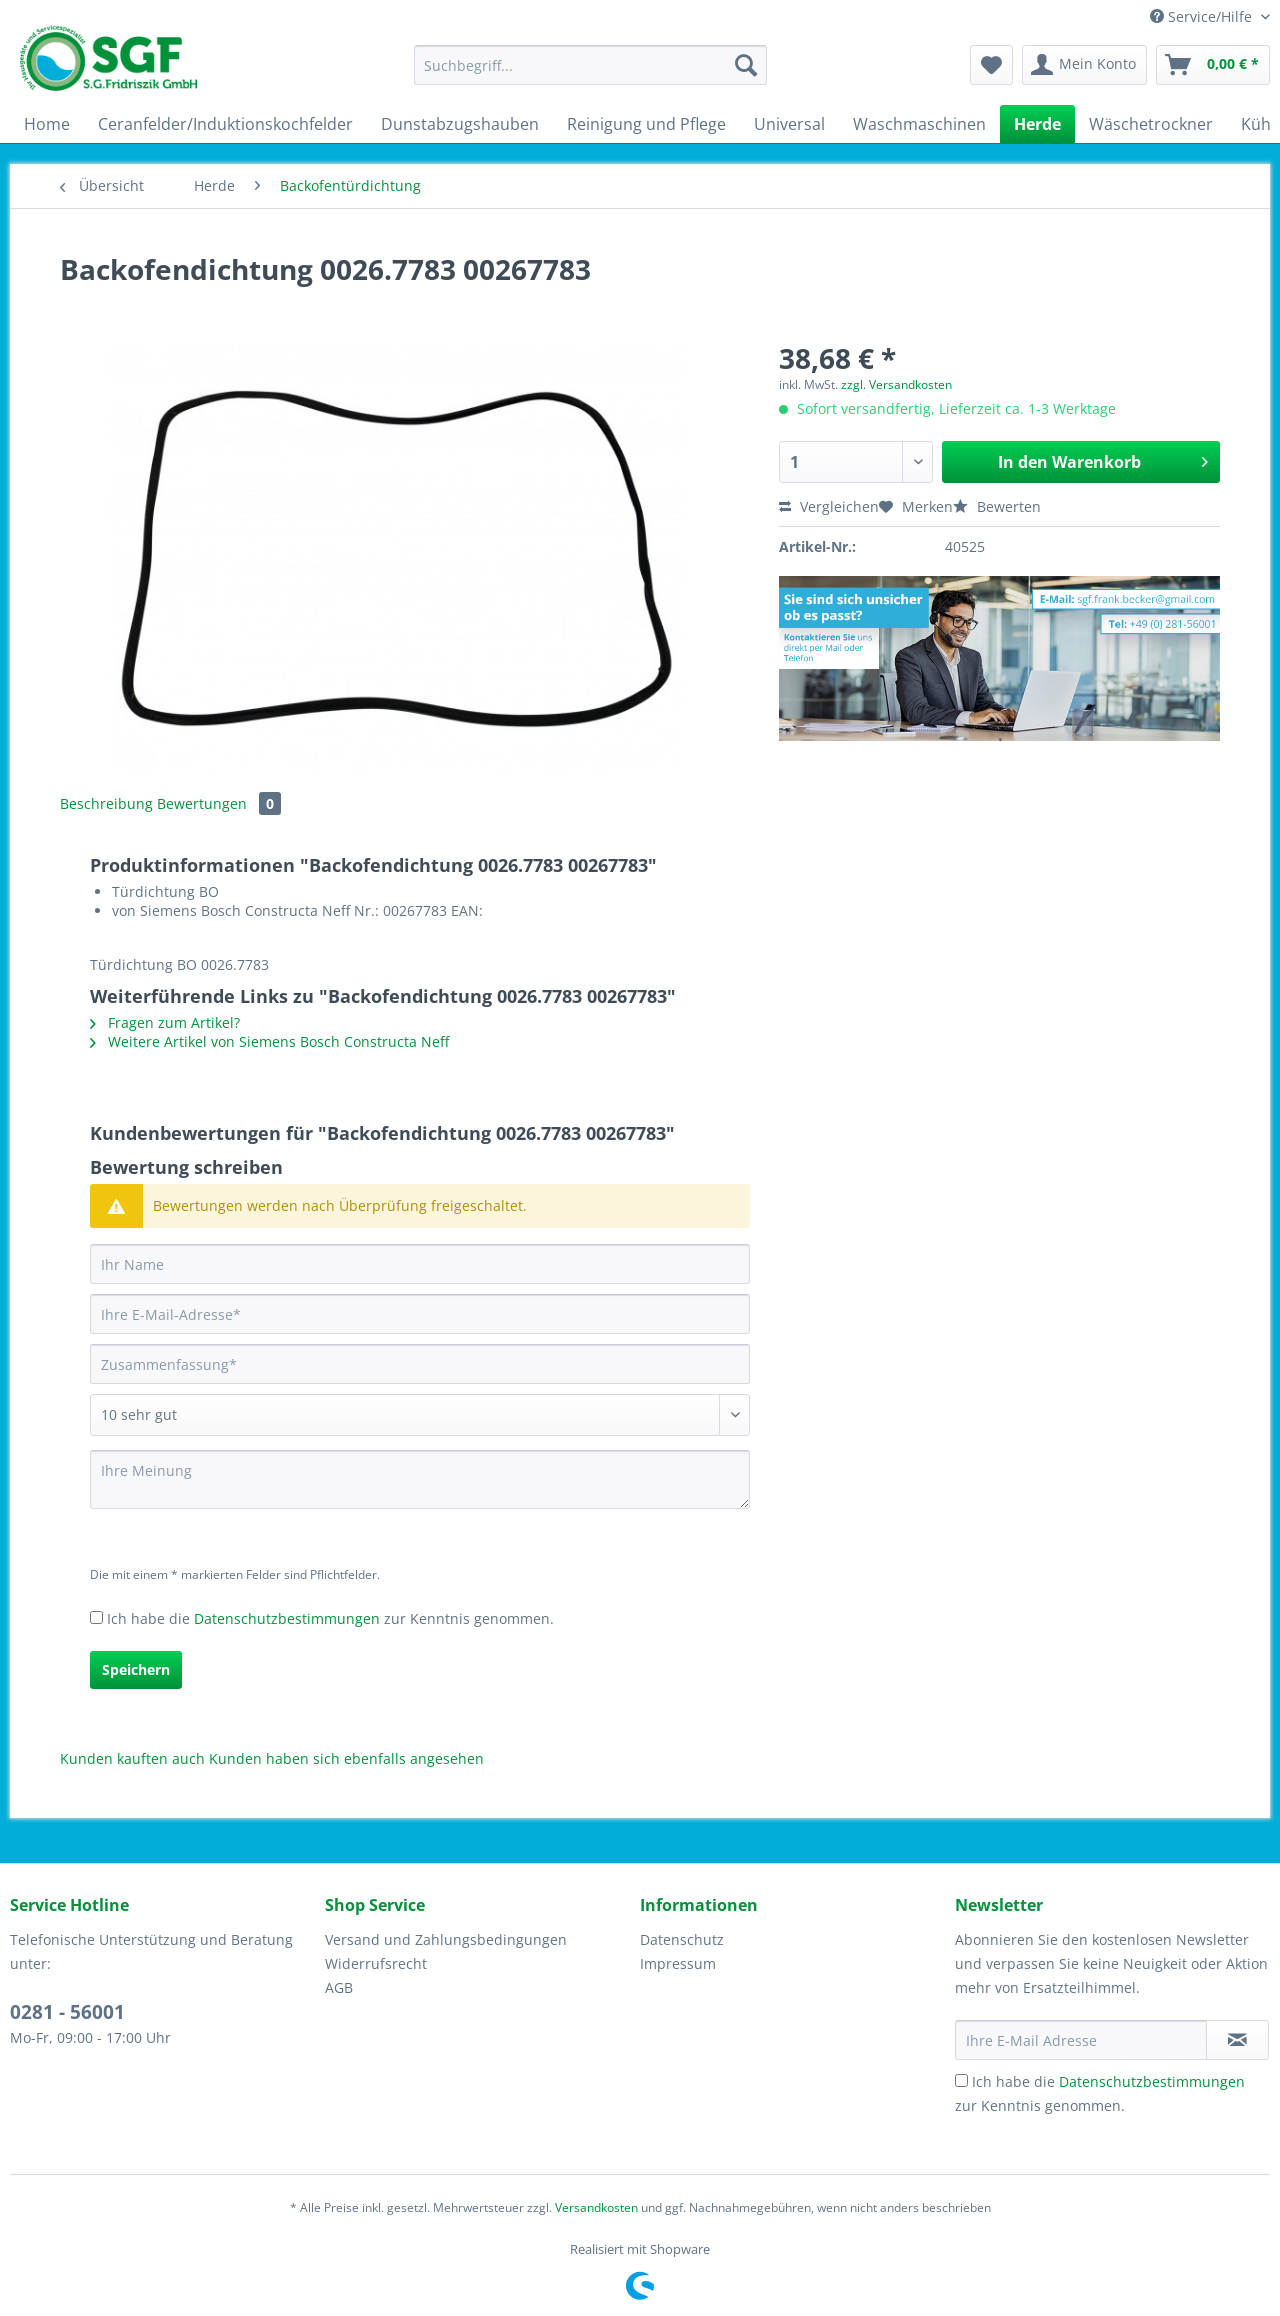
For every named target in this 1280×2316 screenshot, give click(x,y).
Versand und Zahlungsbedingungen (446, 1939)
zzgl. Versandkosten (896, 384)
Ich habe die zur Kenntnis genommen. (330, 1618)
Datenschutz (682, 1939)
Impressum (678, 1963)
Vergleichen (829, 506)
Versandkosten (596, 2207)
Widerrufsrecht (376, 1963)
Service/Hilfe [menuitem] (1203, 16)
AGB (339, 1987)
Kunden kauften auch (132, 1758)
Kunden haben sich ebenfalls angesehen (346, 1758)
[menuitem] (590, 74)
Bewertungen (219, 803)
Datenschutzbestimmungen (287, 1618)
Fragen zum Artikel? (165, 1022)
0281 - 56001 (67, 2012)
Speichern (136, 1669)
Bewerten (997, 506)
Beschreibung (106, 803)
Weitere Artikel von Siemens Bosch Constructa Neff (269, 1041)
